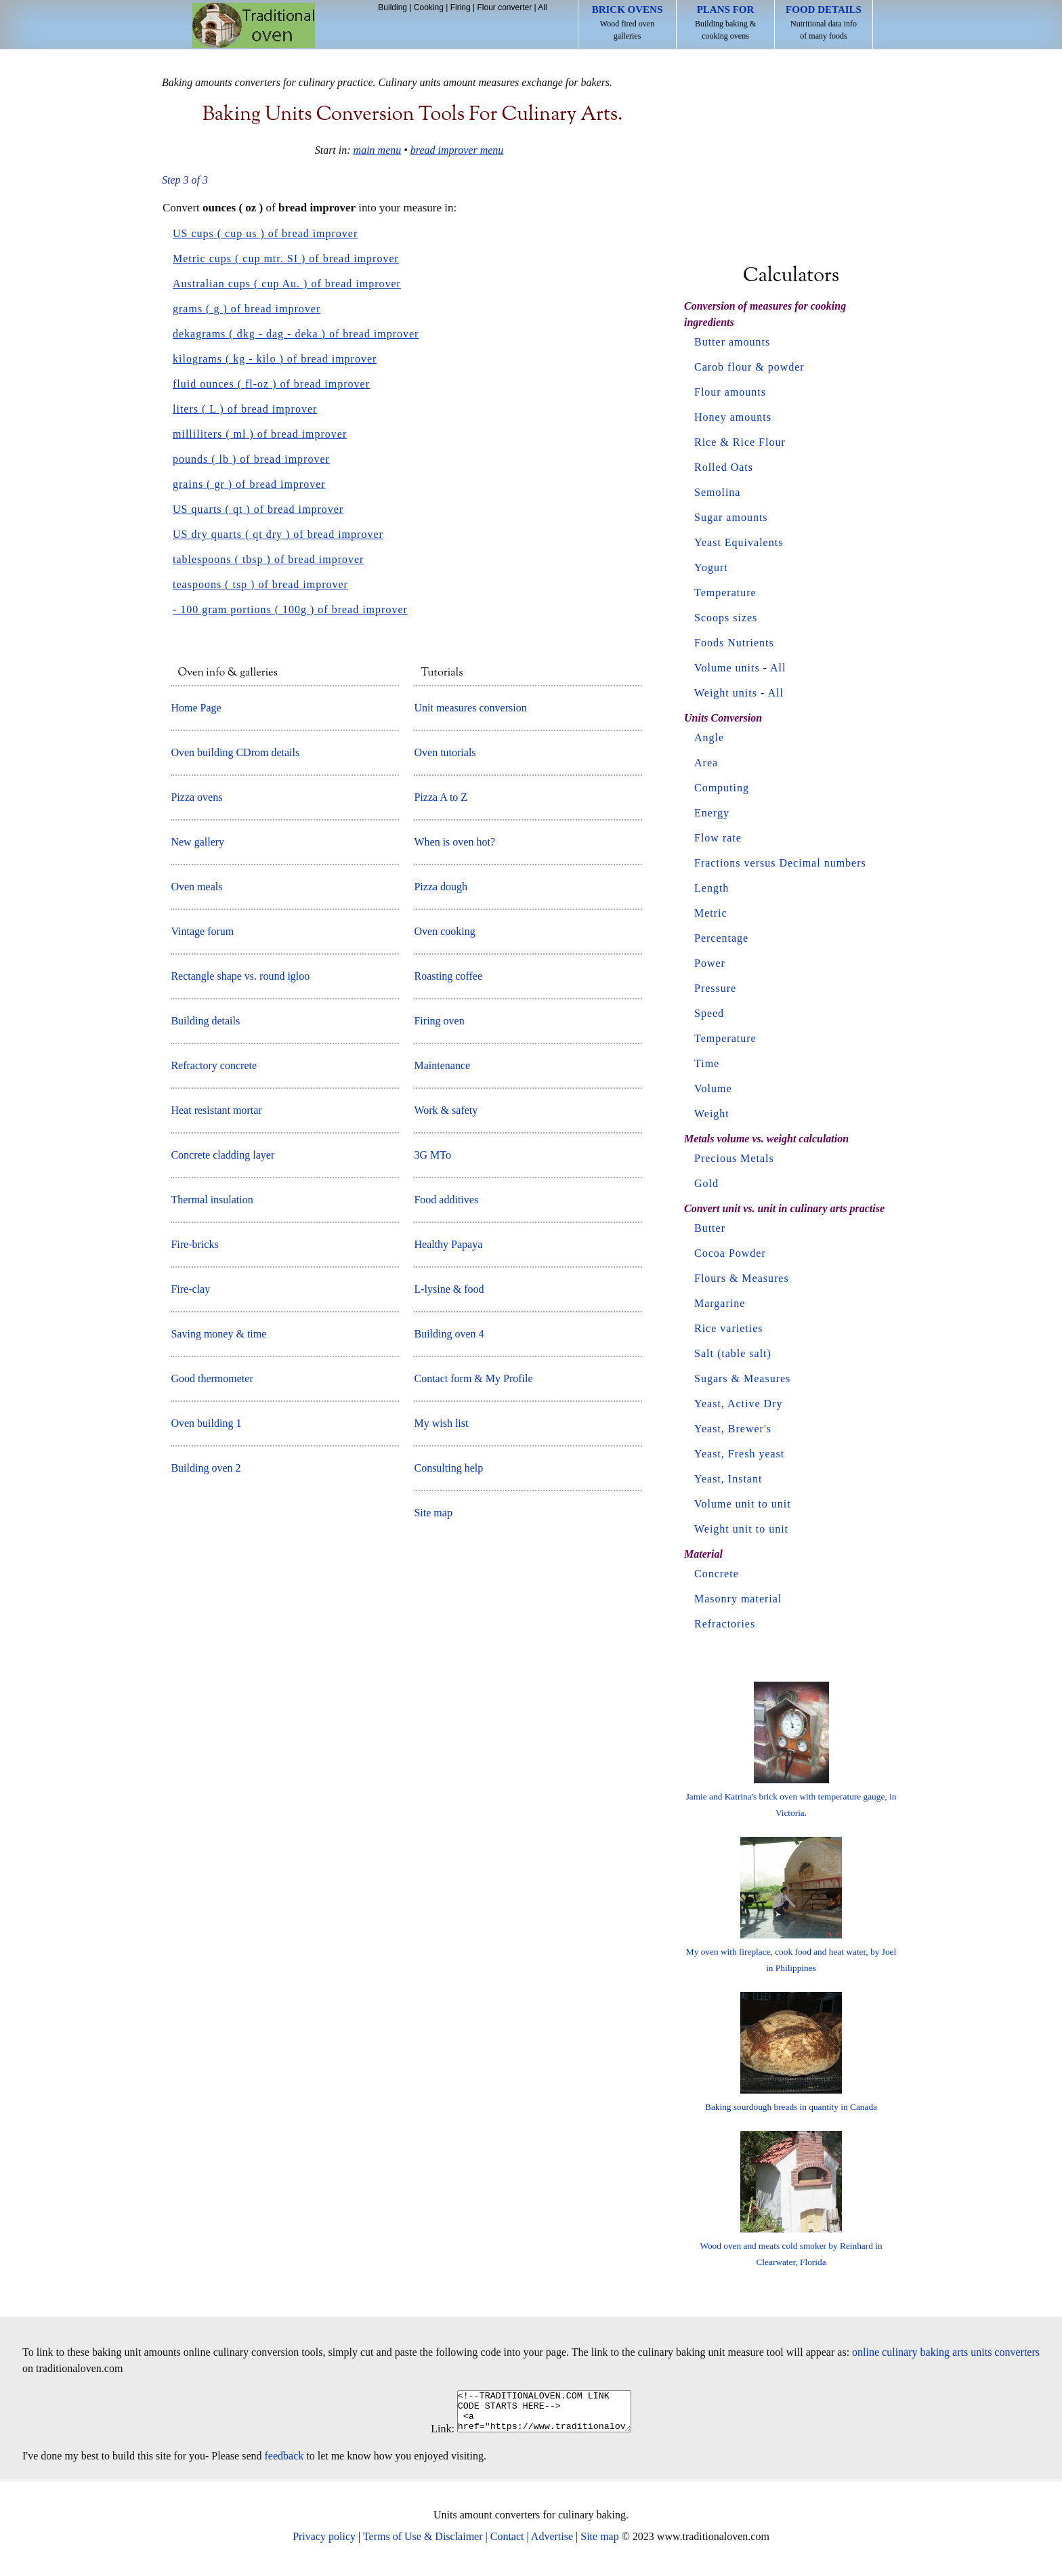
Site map (433, 1512)
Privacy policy (324, 2544)
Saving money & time (218, 1333)
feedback (284, 2464)
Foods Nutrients (734, 642)
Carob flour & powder (749, 367)
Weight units (725, 693)
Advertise (552, 2544)
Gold (706, 1183)
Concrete (716, 1573)
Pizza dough (440, 886)
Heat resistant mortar (216, 1110)
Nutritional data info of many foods (824, 22)
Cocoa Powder (730, 1253)
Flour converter (504, 7)
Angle (709, 737)
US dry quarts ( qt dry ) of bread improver (278, 534)
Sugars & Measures (742, 1378)
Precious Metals (734, 1158)
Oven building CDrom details (235, 752)
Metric (710, 913)
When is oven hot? (454, 842)
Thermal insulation (212, 1199)
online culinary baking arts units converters (946, 2352)
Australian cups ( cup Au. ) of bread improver (287, 283)
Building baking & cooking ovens (725, 22)
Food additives (446, 1199)
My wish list (441, 1423)
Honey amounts (732, 417)
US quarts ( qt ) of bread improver (258, 509)
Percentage (721, 938)
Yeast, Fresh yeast (739, 1453)
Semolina (717, 492)
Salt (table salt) (732, 1353)
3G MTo (432, 1155)
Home (253, 25)
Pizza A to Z (440, 797)
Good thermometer (212, 1378)
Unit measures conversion (470, 707)
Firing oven (439, 1020)
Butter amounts (732, 342)
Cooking (429, 7)
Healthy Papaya (448, 1244)
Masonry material (738, 1598)
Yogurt (711, 567)
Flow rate (718, 838)
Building (392, 7)
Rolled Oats (723, 467)
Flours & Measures (741, 1278)
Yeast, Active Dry (738, 1403)
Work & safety (445, 1110)
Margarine (719, 1303)
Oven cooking (444, 931)
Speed (709, 1013)
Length (711, 888)
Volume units (727, 667)
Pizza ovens (196, 797)
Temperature (725, 592)
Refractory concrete (214, 1065)
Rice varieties (728, 1328)
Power (709, 963)
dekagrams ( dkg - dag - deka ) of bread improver (296, 333)
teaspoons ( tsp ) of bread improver (260, 584)
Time (706, 1063)
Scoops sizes (725, 617)
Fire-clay (190, 1289)
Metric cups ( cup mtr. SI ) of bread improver (286, 258)
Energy (711, 812)
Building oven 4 (449, 1333)
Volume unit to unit (742, 1504)
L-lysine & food (449, 1289)
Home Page (196, 707)
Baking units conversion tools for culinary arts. (413, 115)
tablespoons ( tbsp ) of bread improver (268, 559)
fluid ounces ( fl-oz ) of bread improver (271, 384)
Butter (709, 1228)
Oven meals (196, 886)
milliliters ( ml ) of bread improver (260, 434)
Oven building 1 (206, 1423)
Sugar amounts (731, 517)
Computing (721, 787)
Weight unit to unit (741, 1529)
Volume (712, 1088)
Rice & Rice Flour (740, 442)
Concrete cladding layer (222, 1155)
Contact (507, 2544)
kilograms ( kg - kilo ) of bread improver (275, 359)
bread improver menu (456, 150)
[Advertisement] (791, 161)
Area (706, 762)
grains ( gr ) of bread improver (249, 484)
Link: (432, 2437)
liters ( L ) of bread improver (245, 409)
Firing (460, 7)
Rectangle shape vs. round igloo (240, 976)
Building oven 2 (205, 1468)
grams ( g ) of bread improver (246, 308)
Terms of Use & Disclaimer (423, 2544)
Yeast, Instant (728, 1478)
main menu (378, 150)
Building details (205, 1020)
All (542, 7)
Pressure (715, 988)
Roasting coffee (448, 976)
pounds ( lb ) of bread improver (251, 459)
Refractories (724, 1623)
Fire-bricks (194, 1244)
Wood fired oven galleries (627, 22)
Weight (711, 1113)
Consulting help (448, 1468)
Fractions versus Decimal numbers (780, 863)
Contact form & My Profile (473, 1378)
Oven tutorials (444, 752)
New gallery (197, 842)
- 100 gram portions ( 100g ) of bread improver (290, 609)
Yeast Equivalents (738, 542)
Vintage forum (202, 931)
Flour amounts (730, 392)
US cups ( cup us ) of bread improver (265, 233)
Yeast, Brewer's (732, 1428)
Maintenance (442, 1065)
